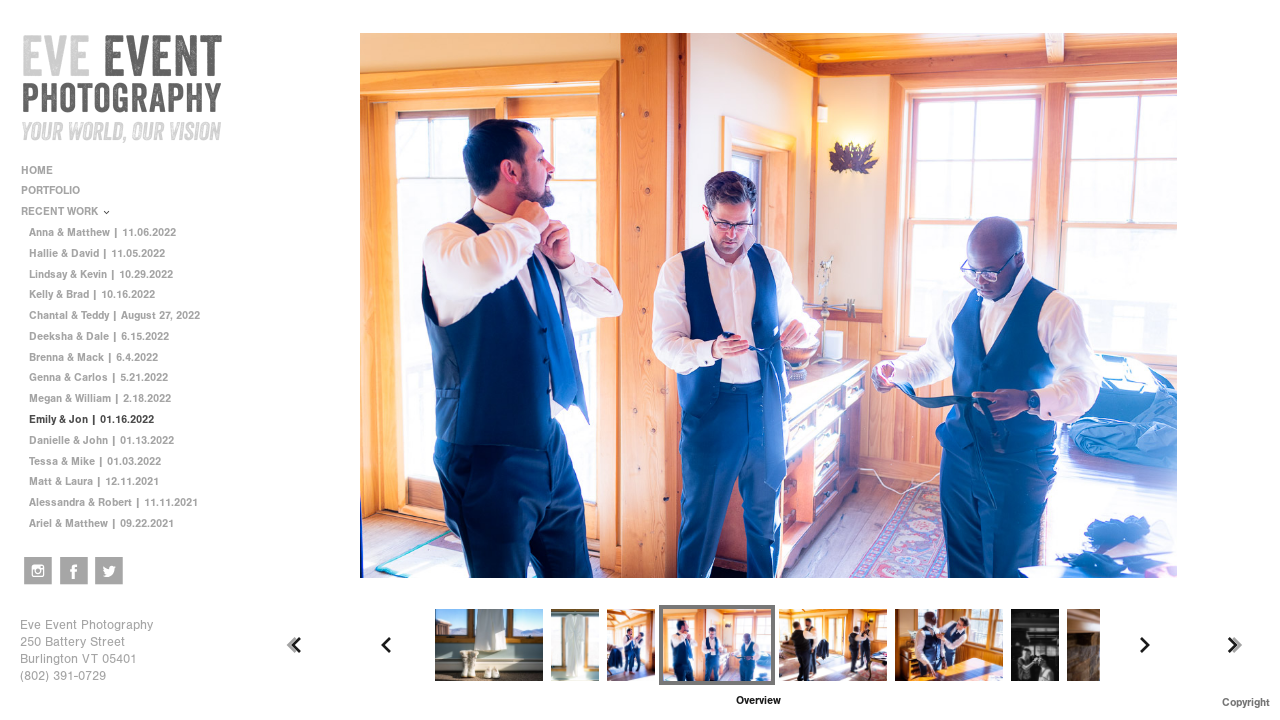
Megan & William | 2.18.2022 (100, 398)
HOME (37, 170)
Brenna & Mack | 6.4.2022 (93, 357)
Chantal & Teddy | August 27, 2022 (114, 315)
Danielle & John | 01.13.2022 (101, 440)
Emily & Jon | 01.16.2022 (91, 419)
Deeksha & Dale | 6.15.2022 (99, 336)
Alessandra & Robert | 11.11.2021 (113, 502)
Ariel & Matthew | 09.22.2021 (101, 523)
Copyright (1246, 702)
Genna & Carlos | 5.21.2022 (98, 377)
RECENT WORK (66, 211)
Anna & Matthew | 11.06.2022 (102, 232)
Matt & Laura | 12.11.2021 (94, 481)
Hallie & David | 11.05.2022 (97, 253)
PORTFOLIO (57, 190)
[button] (758, 700)
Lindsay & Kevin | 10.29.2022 (101, 274)
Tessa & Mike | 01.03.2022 (95, 461)
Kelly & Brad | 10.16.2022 (92, 294)
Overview (758, 700)
